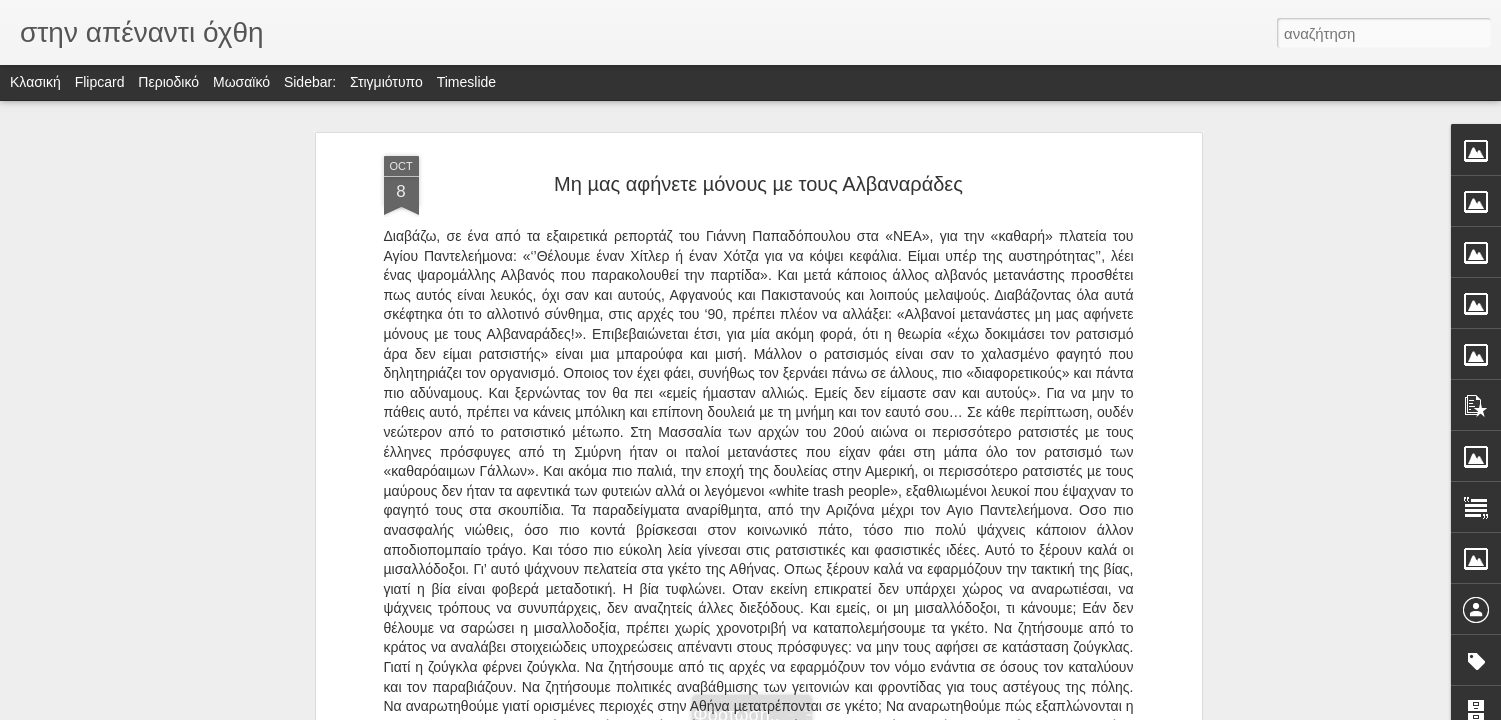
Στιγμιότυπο (386, 82)
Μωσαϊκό (241, 82)
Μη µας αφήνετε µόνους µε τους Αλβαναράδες (758, 184)
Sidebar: (310, 82)
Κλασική (35, 82)
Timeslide (466, 82)
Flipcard (100, 82)
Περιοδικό (168, 82)
